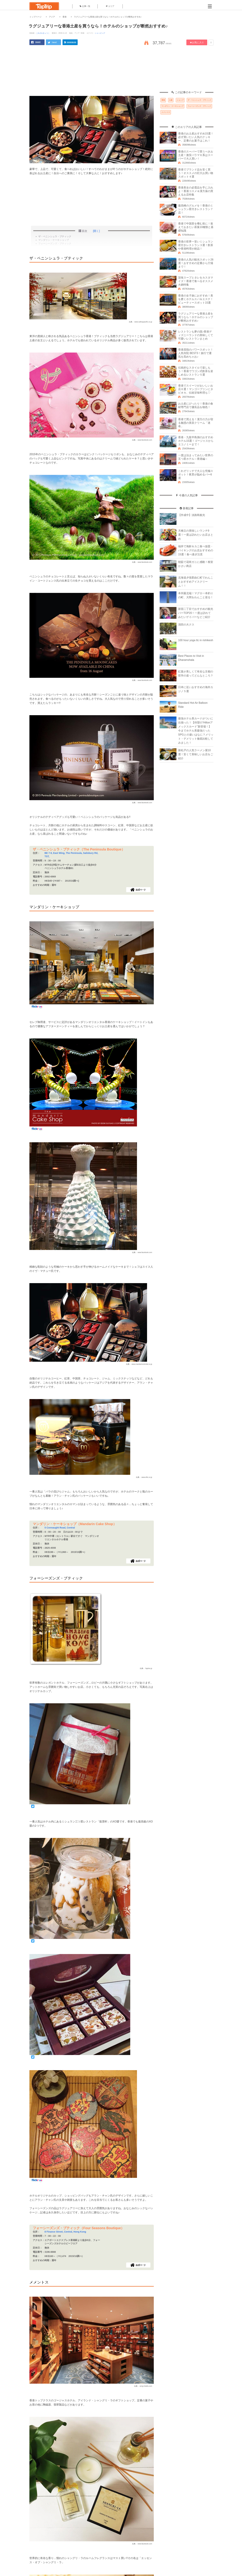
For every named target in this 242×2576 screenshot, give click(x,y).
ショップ (180, 100)
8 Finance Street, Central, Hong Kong (65, 2231)
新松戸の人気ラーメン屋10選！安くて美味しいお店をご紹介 (195, 754)
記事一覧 (85, 6)
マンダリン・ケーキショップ (53, 240)
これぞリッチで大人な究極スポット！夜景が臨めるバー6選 (195, 474)
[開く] (96, 231)
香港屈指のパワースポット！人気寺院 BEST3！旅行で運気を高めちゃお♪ (195, 353)
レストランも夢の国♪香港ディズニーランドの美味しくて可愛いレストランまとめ (195, 335)
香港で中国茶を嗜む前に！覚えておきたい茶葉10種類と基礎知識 (195, 227)
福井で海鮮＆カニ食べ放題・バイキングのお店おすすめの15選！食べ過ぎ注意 (195, 550)
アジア (52, 17)
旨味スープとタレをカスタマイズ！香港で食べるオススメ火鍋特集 (195, 281)
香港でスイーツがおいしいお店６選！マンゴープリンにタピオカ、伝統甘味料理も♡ (195, 389)
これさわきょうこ (43, 33)
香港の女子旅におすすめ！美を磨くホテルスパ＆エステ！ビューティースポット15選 (195, 299)
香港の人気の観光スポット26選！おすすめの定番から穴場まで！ (195, 263)
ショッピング (100, 33)
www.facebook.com (145, 440)
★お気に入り (197, 42)
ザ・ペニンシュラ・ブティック (54, 236)
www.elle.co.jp (147, 1477)
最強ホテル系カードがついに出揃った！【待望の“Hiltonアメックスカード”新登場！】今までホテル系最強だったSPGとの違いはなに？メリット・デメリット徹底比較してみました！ (195, 730)
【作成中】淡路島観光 (191, 515)
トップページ (35, 17)
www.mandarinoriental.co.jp (142, 1364)
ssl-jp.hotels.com (146, 2386)
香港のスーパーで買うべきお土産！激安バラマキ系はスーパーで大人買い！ (195, 155)
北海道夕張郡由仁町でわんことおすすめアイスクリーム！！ (195, 581)
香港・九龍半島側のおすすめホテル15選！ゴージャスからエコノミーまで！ (195, 441)
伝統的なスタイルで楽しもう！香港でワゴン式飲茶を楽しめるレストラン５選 (195, 371)
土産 (170, 100)
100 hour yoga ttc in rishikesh (195, 640)
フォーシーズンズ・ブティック (54, 243)
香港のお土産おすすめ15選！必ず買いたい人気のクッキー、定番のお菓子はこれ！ (195, 137)
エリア (110, 6)
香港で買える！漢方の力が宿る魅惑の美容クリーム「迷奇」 (195, 423)
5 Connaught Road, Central (60, 1527)
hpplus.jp (148, 1668)
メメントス (166, 112)
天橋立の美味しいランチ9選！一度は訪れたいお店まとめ (195, 534)
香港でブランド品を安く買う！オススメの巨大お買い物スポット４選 (195, 173)
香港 (65, 17)
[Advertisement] (93, 72)
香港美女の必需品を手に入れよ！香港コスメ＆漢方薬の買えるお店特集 (195, 191)
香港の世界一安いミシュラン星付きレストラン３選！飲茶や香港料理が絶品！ (195, 245)
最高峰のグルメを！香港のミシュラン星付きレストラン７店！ (195, 209)
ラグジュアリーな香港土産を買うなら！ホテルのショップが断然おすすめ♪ (108, 17)
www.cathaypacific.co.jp (143, 322)
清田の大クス (186, 624)
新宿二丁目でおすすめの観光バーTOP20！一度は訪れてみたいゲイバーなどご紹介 (195, 612)
